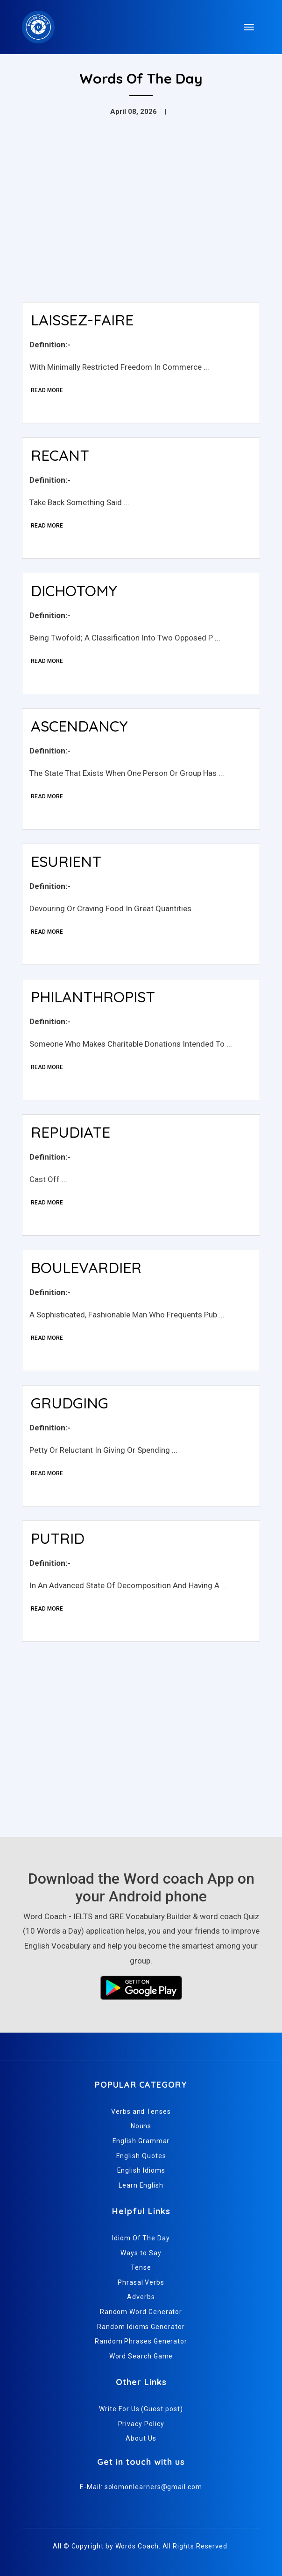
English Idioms (141, 2170)
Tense (141, 2267)
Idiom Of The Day (141, 2238)
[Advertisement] (141, 225)
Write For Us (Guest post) (141, 2409)
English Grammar (141, 2141)
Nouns (141, 2126)
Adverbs (141, 2297)
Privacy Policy (141, 2424)
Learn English (141, 2185)
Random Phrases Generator (141, 2341)
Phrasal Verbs (141, 2282)
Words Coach (137, 2546)
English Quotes (141, 2156)
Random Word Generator (141, 2312)
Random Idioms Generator (140, 2326)
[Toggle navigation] (249, 27)
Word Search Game (141, 2356)
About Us (141, 2438)
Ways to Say (140, 2253)
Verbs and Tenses (141, 2111)
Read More (47, 390)
